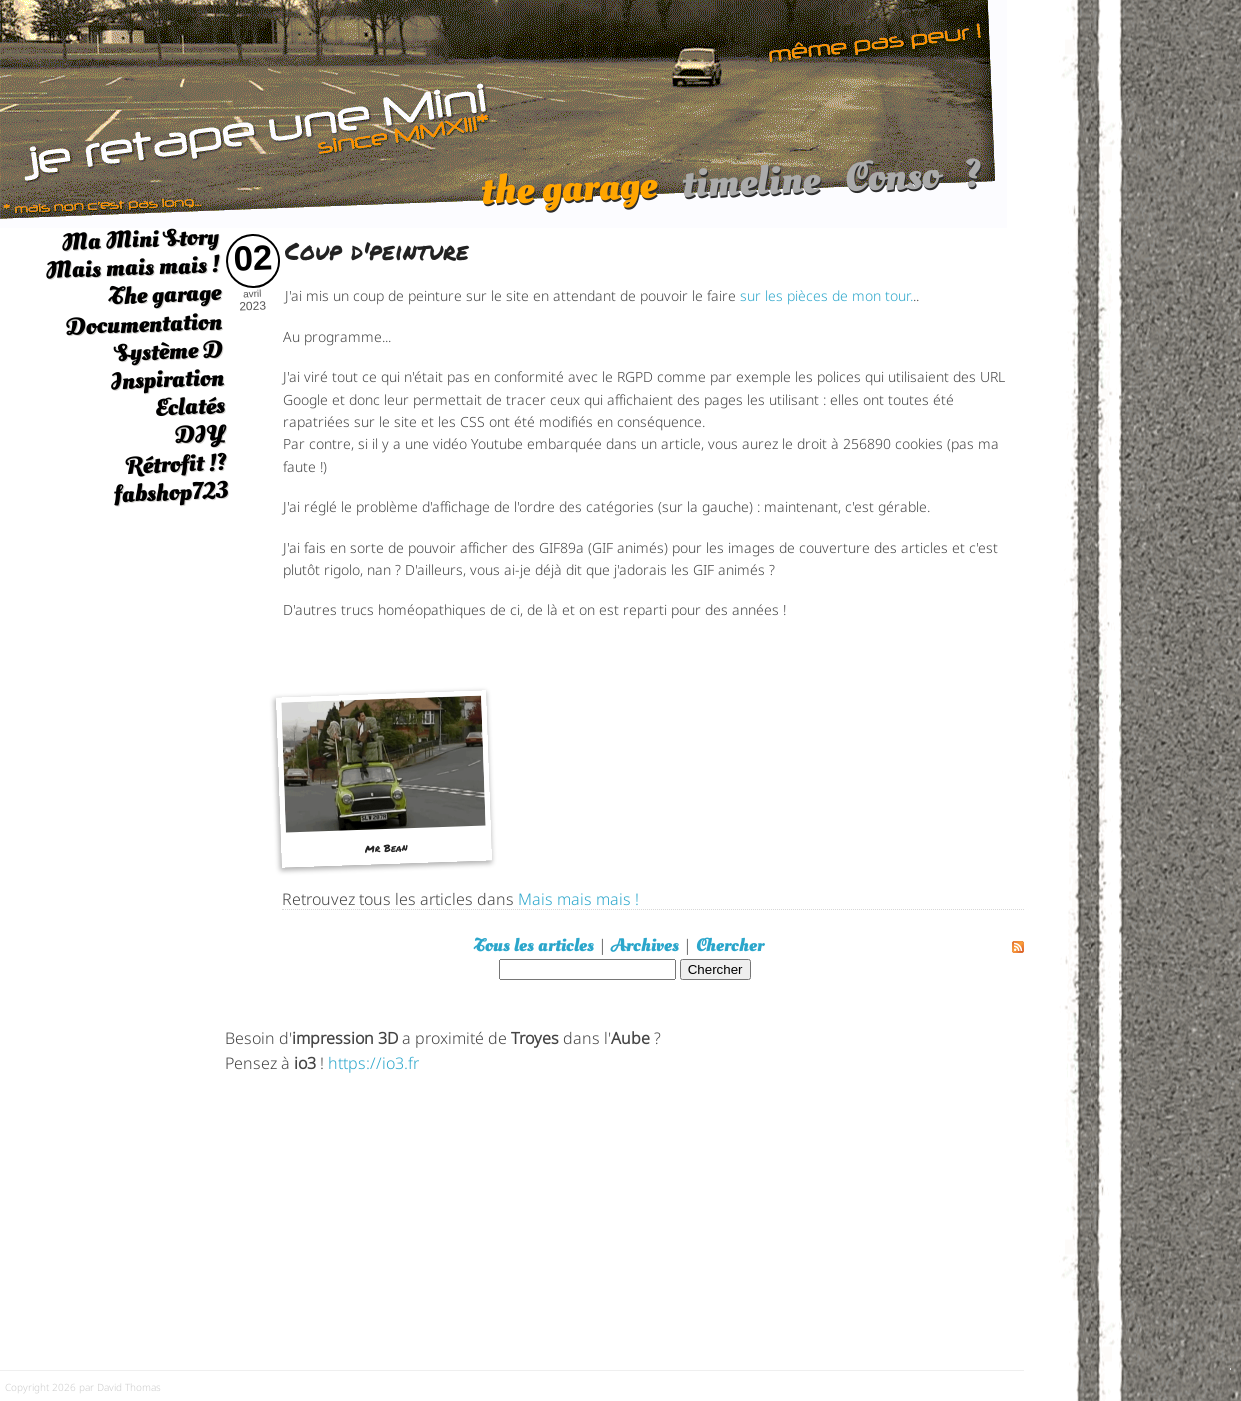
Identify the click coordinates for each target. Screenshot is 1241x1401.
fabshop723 (170, 492)
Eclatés (189, 406)
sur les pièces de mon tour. (826, 294)
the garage (568, 198)
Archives (645, 945)
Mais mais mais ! (132, 267)
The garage (164, 295)
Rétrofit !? (176, 464)
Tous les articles (534, 945)
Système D (168, 351)
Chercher (730, 945)
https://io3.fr (373, 1061)
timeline (750, 191)
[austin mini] (503, 111)
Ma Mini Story (140, 239)
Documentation (143, 324)
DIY (200, 434)
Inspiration (167, 379)
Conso (892, 186)
